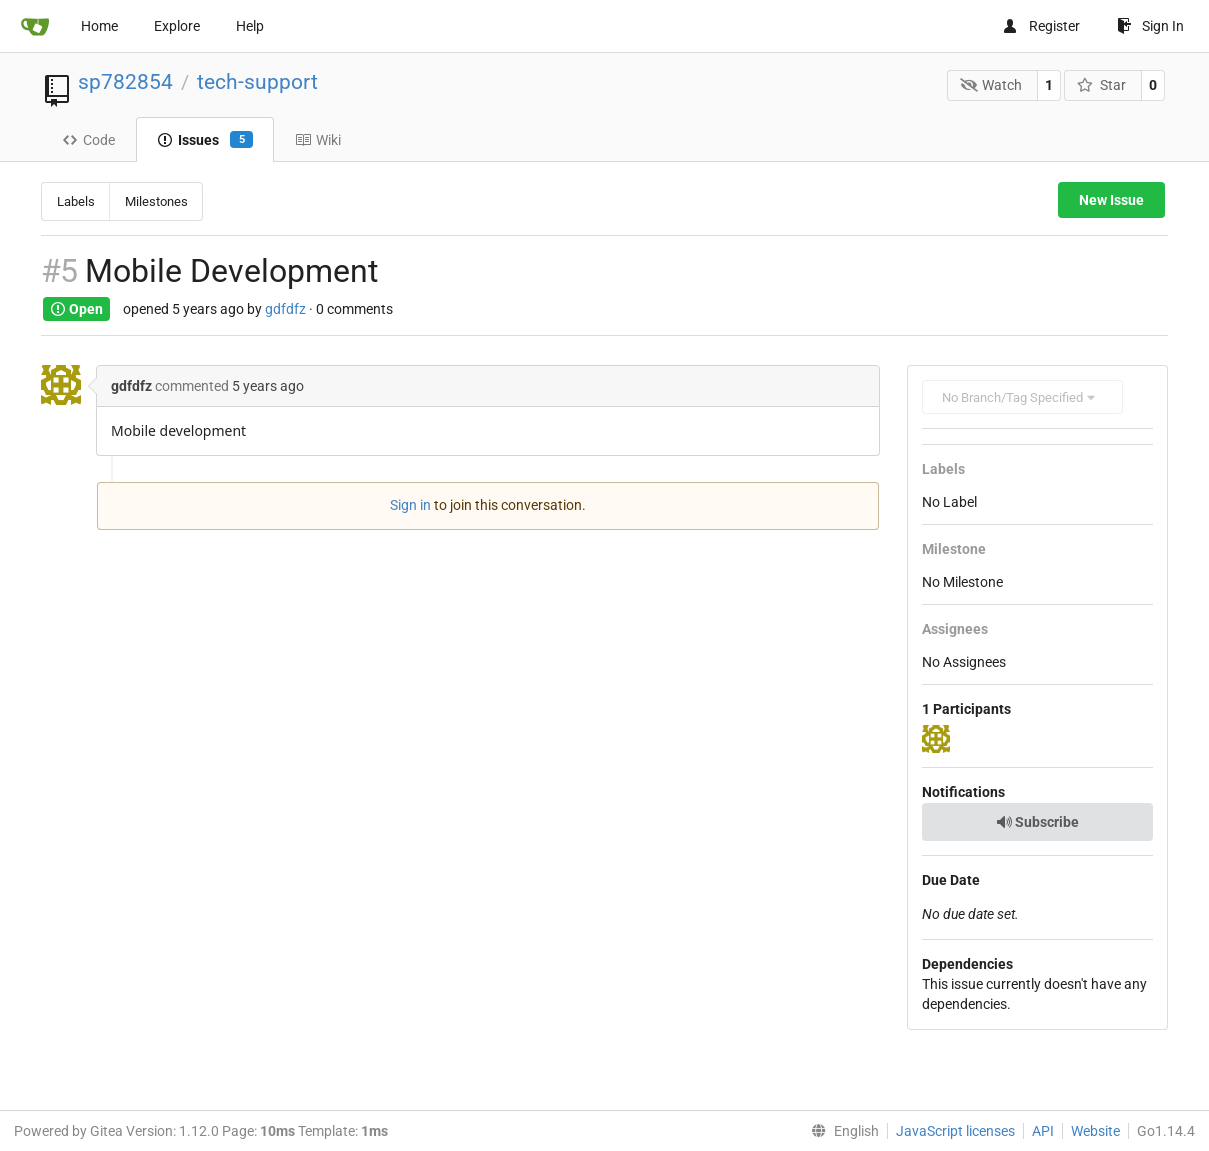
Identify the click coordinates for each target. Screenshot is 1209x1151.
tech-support (257, 82)
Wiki (318, 140)
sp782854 (125, 82)
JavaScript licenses (955, 1131)
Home (99, 26)
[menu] (841, 1131)
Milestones (156, 201)
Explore (177, 26)
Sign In (1150, 26)
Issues (205, 140)
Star (1101, 85)
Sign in (410, 505)
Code (88, 140)
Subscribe (1037, 822)
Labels (76, 201)
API (1043, 1131)
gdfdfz (285, 309)
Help (250, 26)
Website (1095, 1131)
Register (1041, 26)
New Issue (1111, 200)
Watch (991, 85)
